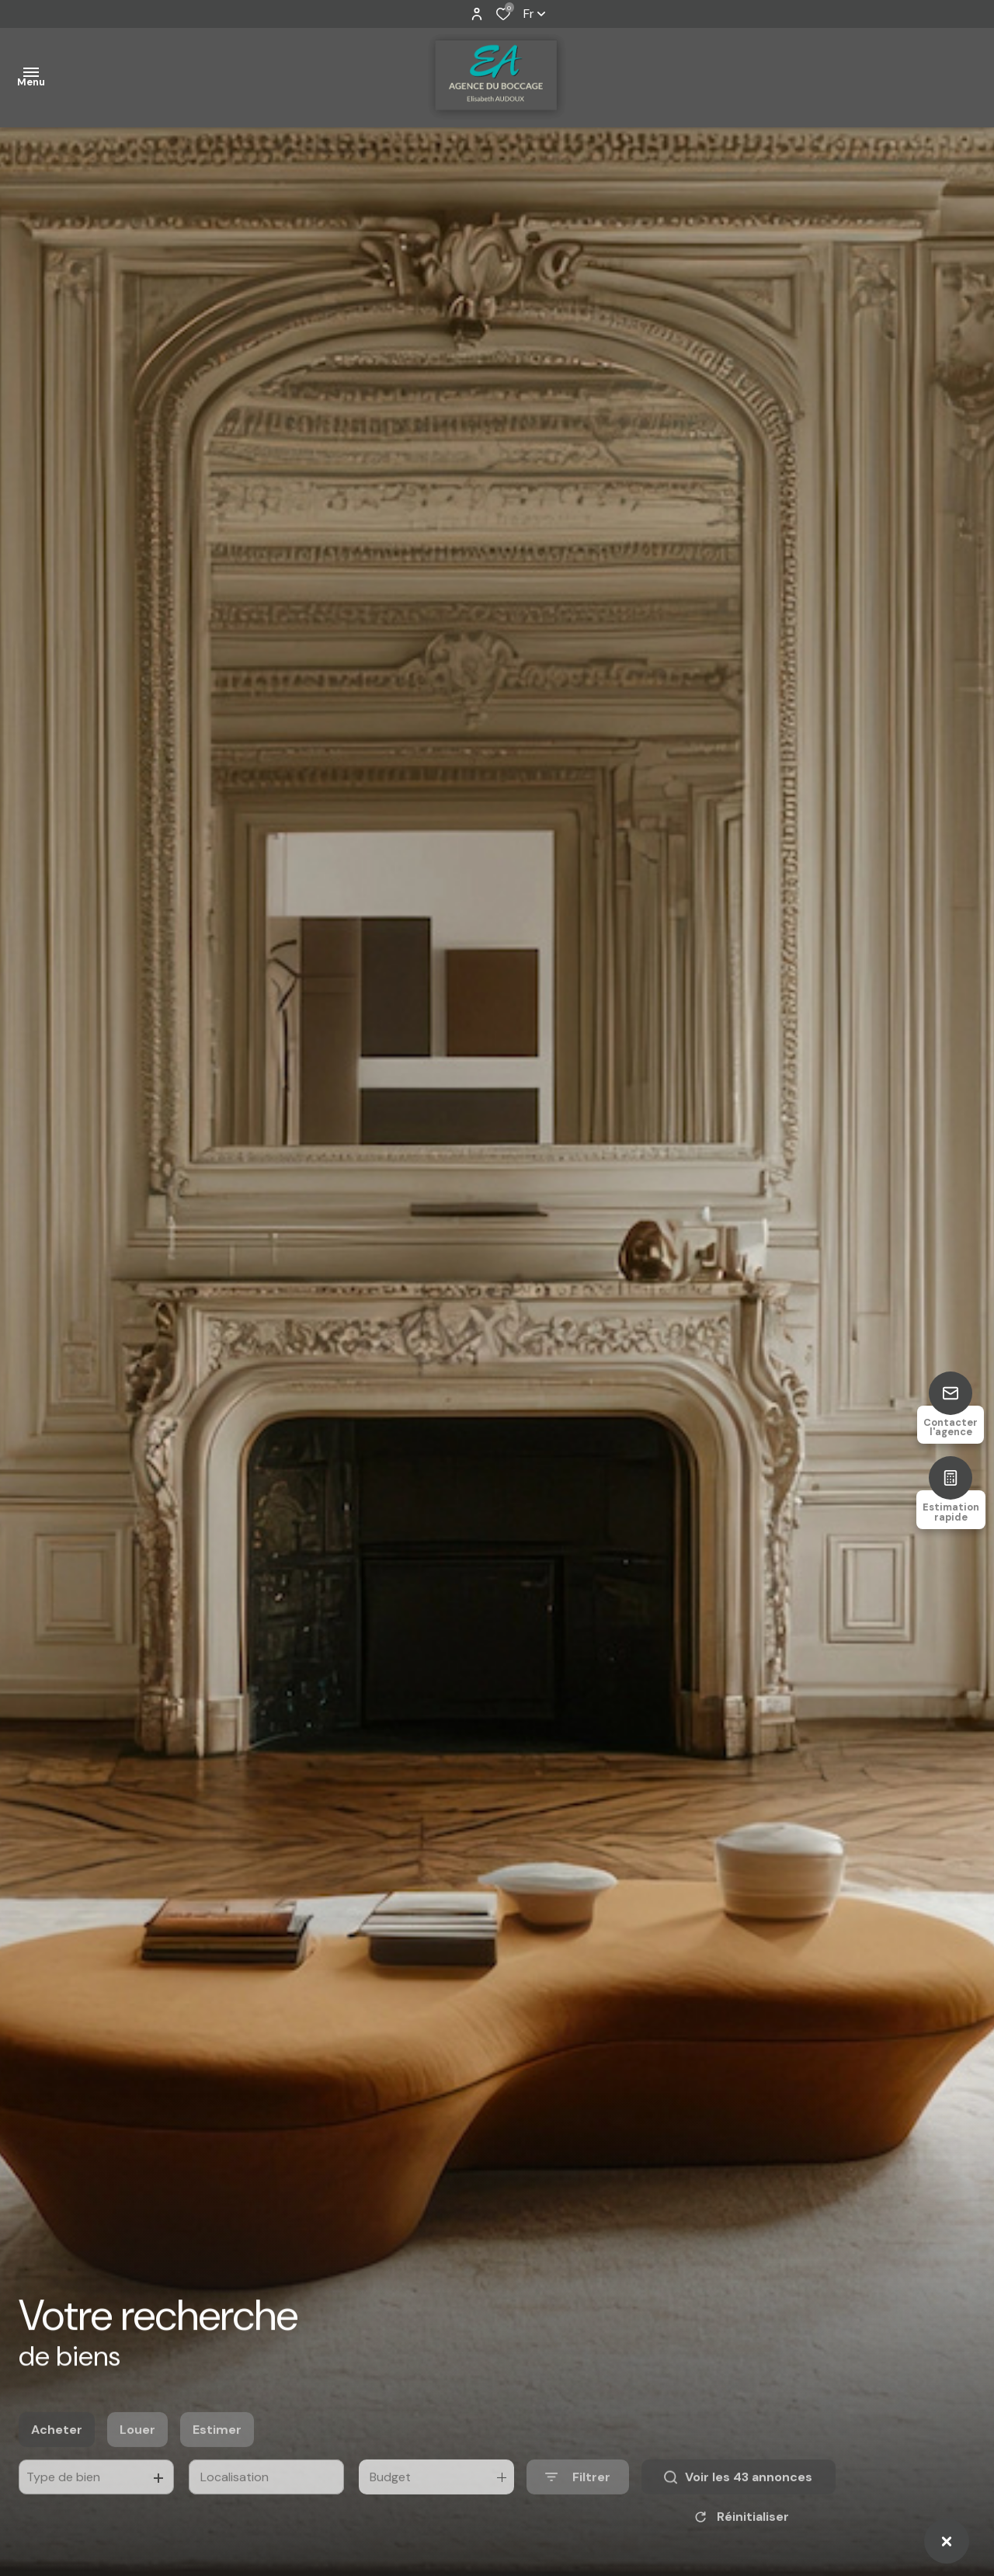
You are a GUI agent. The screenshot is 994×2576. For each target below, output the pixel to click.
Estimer (217, 2455)
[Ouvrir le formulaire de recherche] (578, 2503)
